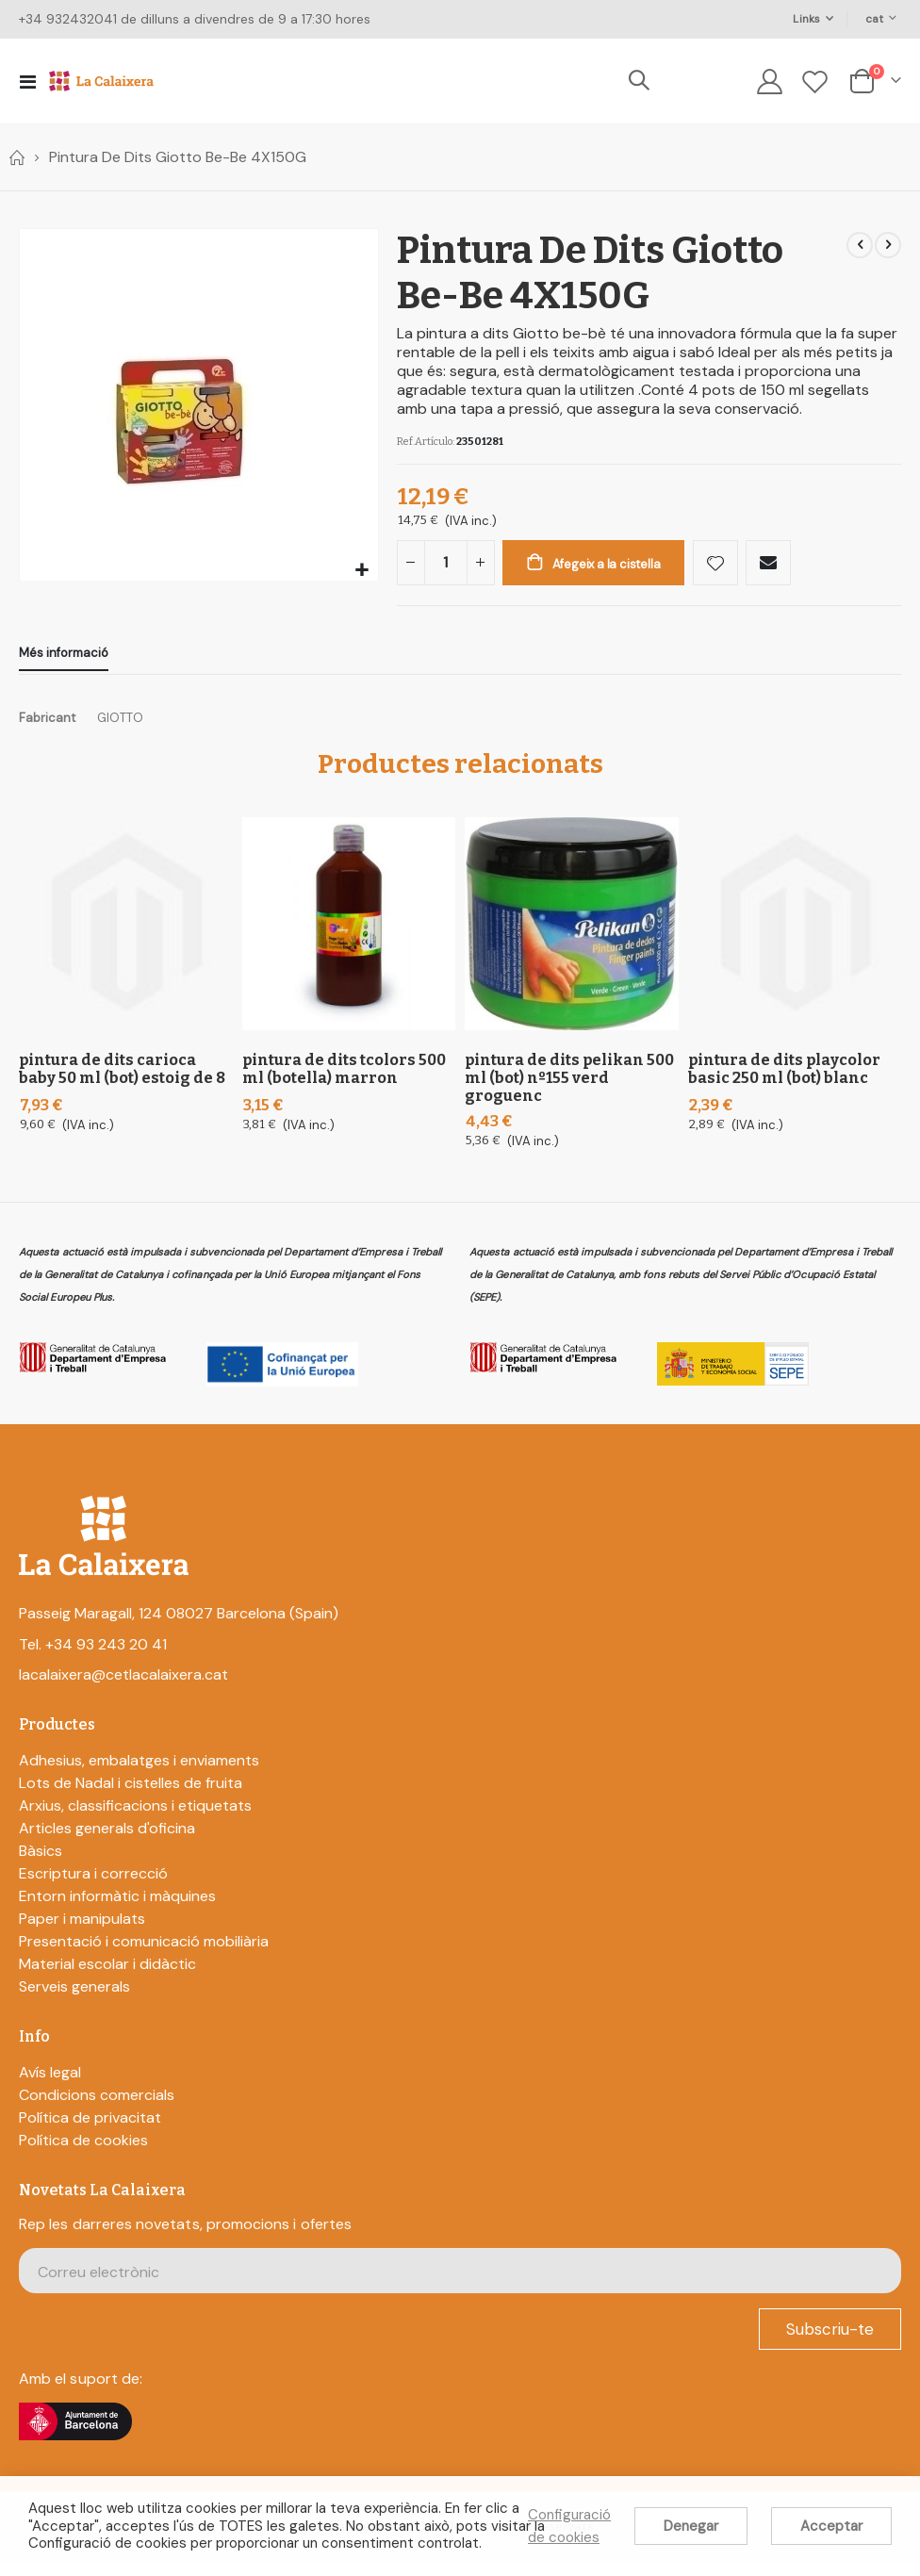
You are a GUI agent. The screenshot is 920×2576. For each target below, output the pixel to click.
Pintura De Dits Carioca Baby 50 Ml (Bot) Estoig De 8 (122, 1084)
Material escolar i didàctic (107, 1978)
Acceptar (831, 2526)
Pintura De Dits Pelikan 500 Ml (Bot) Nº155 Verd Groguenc (569, 1093)
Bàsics (40, 1865)
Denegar (691, 2526)
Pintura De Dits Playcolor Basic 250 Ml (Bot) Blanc (784, 1084)
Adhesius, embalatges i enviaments (139, 1774)
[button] (361, 570)
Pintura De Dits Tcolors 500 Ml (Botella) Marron (344, 1084)
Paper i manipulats (82, 1933)
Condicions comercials (96, 2110)
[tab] (63, 664)
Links (806, 18)
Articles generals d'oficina (107, 1842)
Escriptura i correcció (93, 1887)
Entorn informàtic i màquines (117, 1910)
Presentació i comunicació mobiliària (144, 1955)
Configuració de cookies (569, 2526)
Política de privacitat (90, 2132)
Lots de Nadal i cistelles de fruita (130, 1797)
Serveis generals (74, 2000)
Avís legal (50, 2087)
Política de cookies (83, 2155)
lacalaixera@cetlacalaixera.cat (123, 1688)
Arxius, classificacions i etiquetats (135, 1819)
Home (16, 157)
